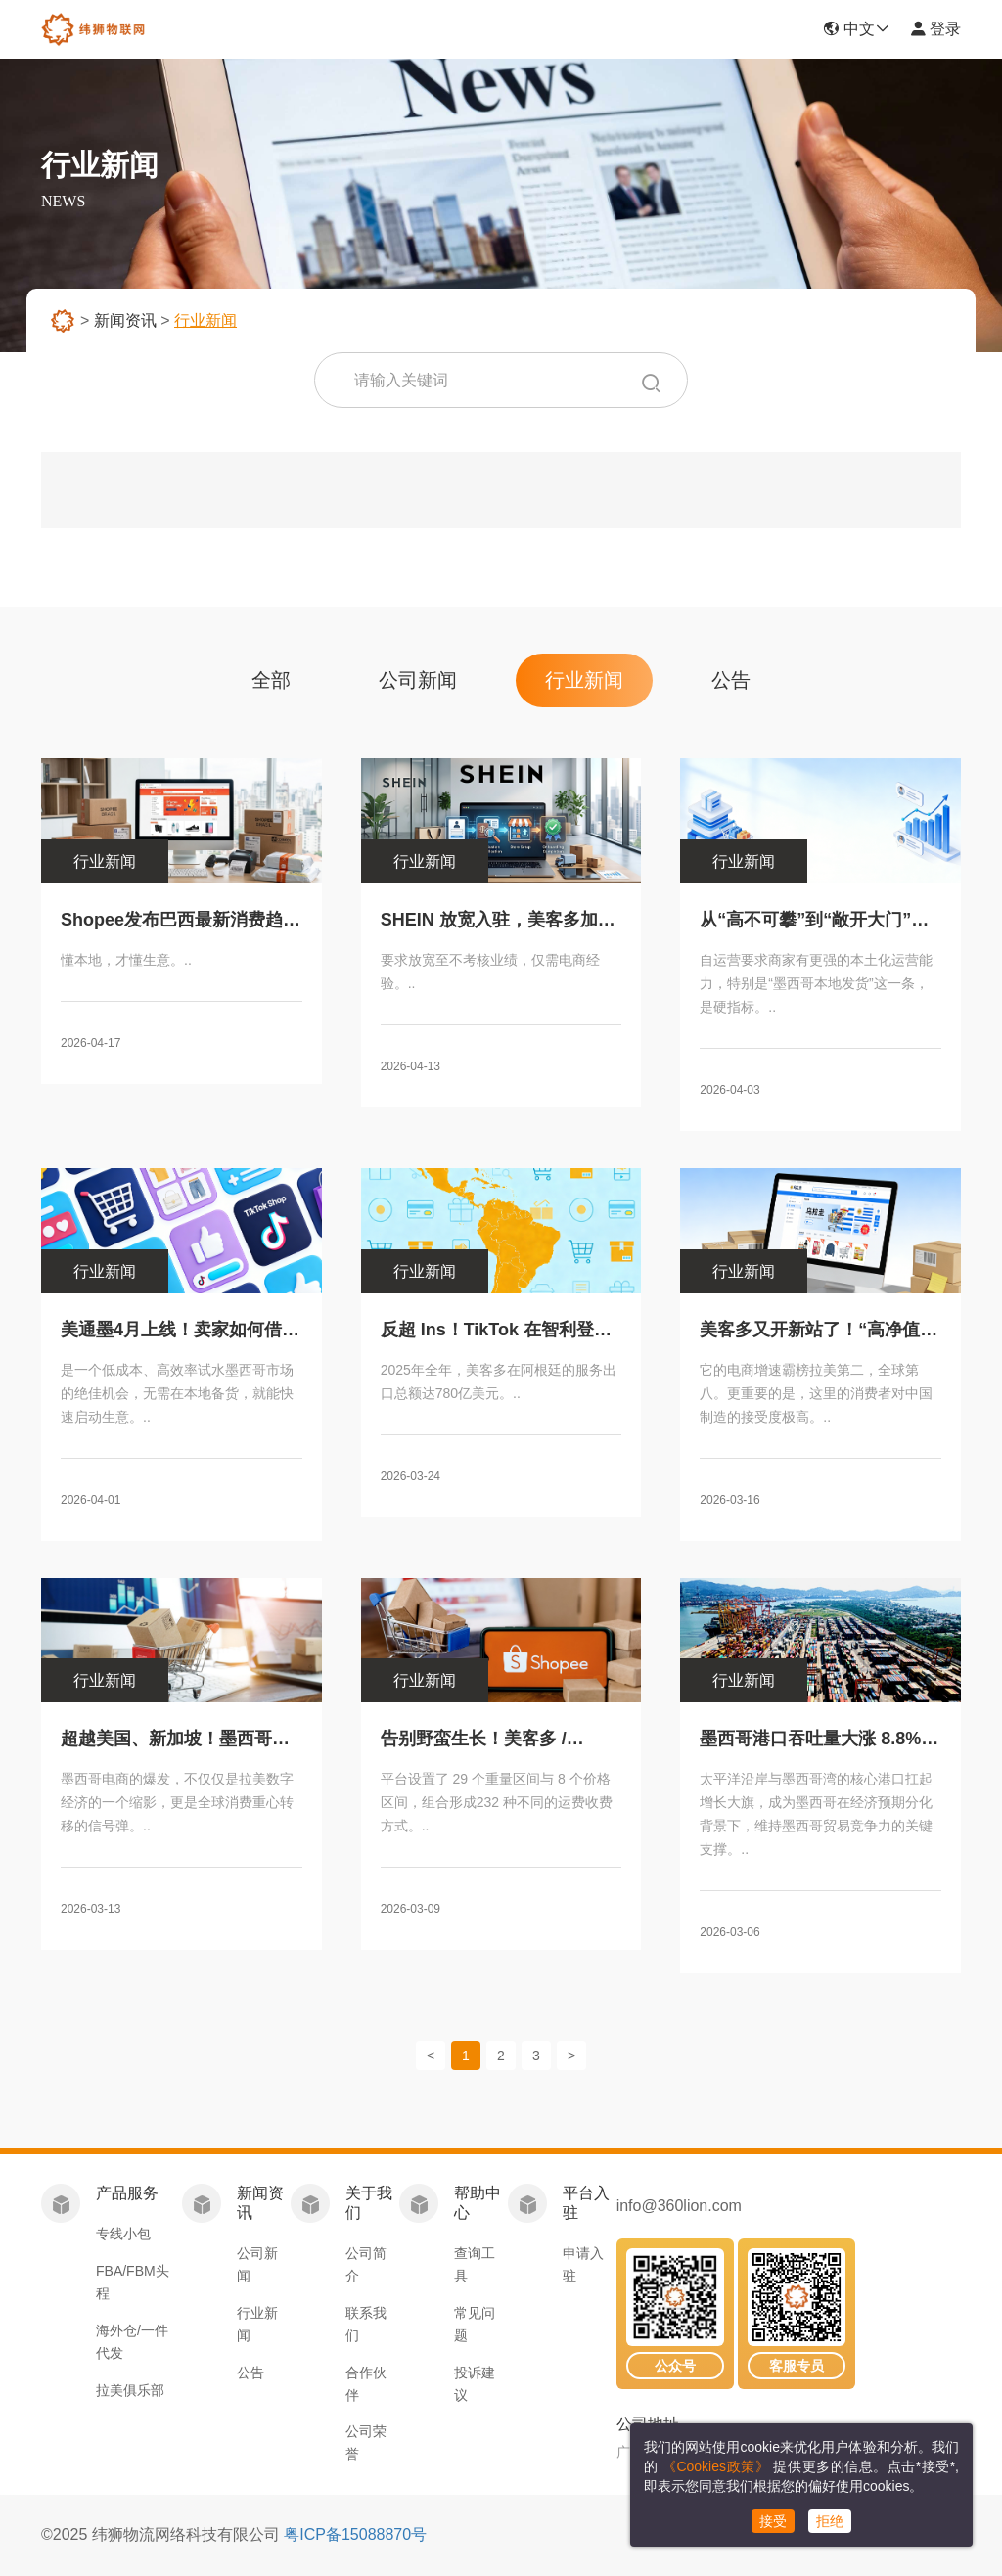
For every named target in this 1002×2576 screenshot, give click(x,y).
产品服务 (127, 2193)
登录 (935, 29)
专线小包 (123, 2233)
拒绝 (829, 2521)
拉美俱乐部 (130, 2390)
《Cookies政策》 (715, 2466)
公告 (731, 680)
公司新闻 (418, 680)
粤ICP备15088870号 (355, 2534)
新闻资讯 (125, 320)
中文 (856, 29)
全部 (271, 680)
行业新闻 (584, 680)
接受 (773, 2521)
